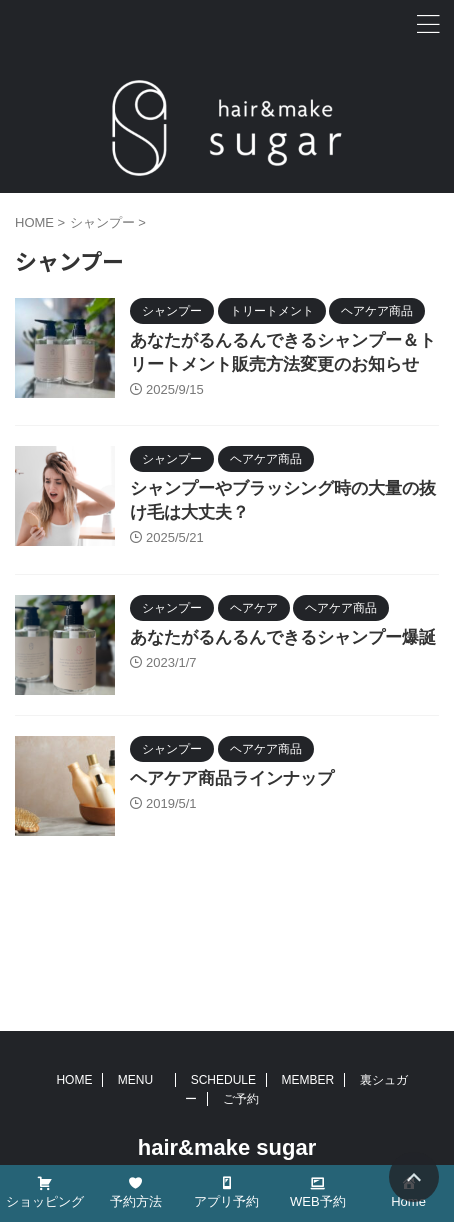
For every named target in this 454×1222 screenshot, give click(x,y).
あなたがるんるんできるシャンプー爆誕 (283, 637)
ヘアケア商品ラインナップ (232, 778)
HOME (74, 1080)
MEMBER (307, 1080)
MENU (141, 1080)
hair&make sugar (227, 1147)
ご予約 (241, 1099)
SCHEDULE (223, 1080)
